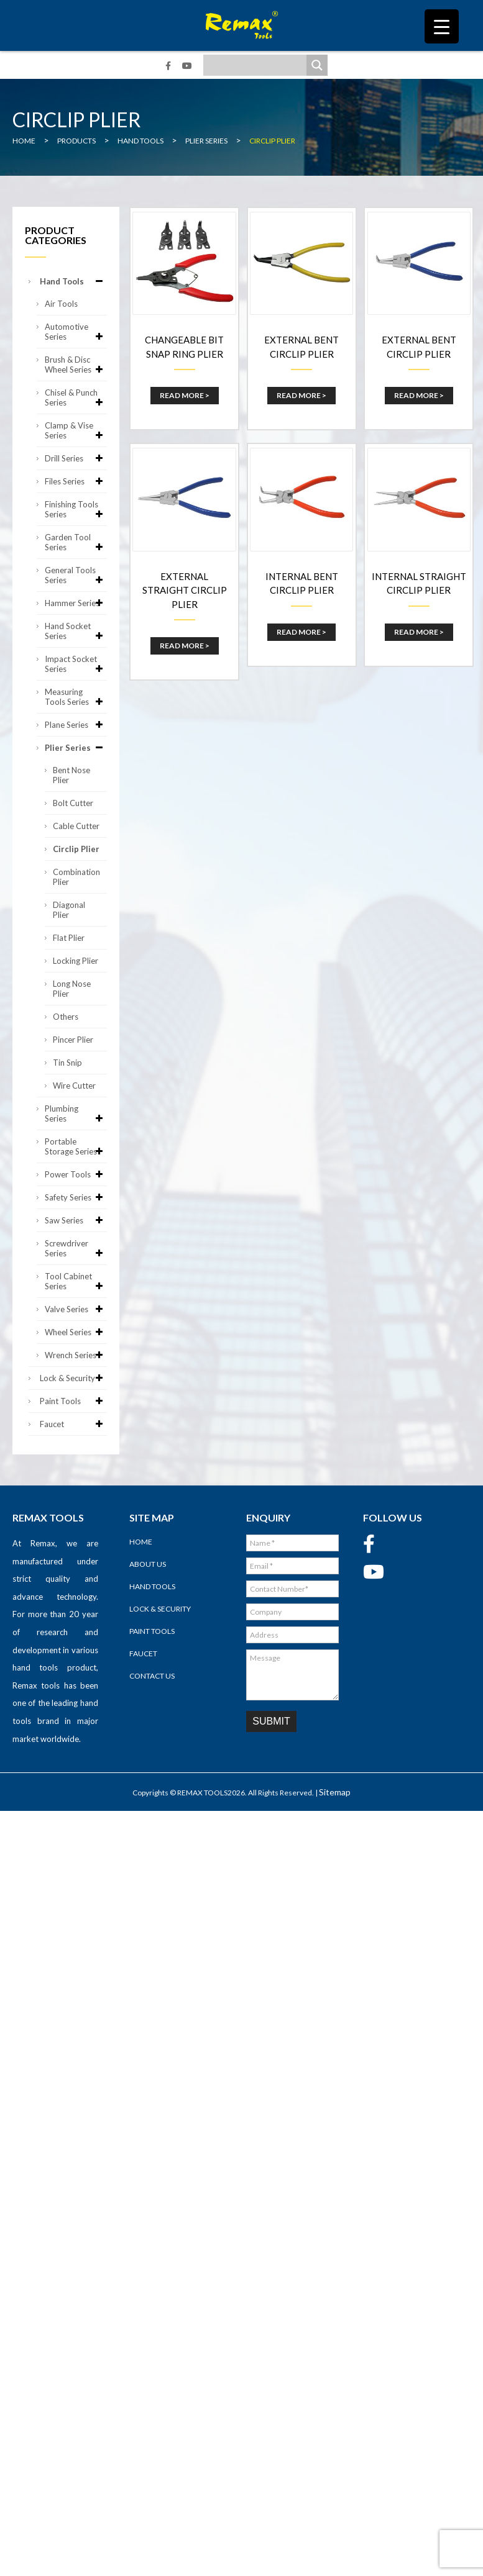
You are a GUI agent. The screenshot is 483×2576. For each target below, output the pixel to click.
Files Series (76, 481)
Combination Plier (76, 877)
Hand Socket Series (76, 631)
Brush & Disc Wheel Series (76, 364)
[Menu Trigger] (442, 26)
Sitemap (335, 1792)
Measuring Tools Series (76, 697)
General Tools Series (76, 575)
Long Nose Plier (72, 989)
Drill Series (76, 458)
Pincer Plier (73, 1040)
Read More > (184, 395)
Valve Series (76, 1309)
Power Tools (76, 1174)
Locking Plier (75, 961)
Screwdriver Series (76, 1248)
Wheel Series (76, 1332)
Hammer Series (76, 603)
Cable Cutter (76, 826)
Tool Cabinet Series (76, 1281)
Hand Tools (73, 281)
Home (140, 1541)
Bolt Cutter (73, 803)
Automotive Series (76, 332)
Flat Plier (69, 938)
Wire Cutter (74, 1086)
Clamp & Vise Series (76, 430)
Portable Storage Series (76, 1146)
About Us (147, 1564)
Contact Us (152, 1675)
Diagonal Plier (69, 910)
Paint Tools (73, 1401)
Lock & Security (73, 1378)
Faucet (73, 1424)
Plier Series (76, 748)
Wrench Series (76, 1355)
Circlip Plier (76, 849)
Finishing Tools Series (76, 509)
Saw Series (76, 1220)
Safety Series (76, 1197)
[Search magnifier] (317, 65)
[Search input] (258, 65)
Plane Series (76, 725)
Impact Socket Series (76, 664)
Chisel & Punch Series (76, 397)
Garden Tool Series (76, 542)
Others (65, 1017)
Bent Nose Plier (71, 775)
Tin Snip (67, 1063)
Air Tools (61, 304)
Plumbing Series (76, 1113)
